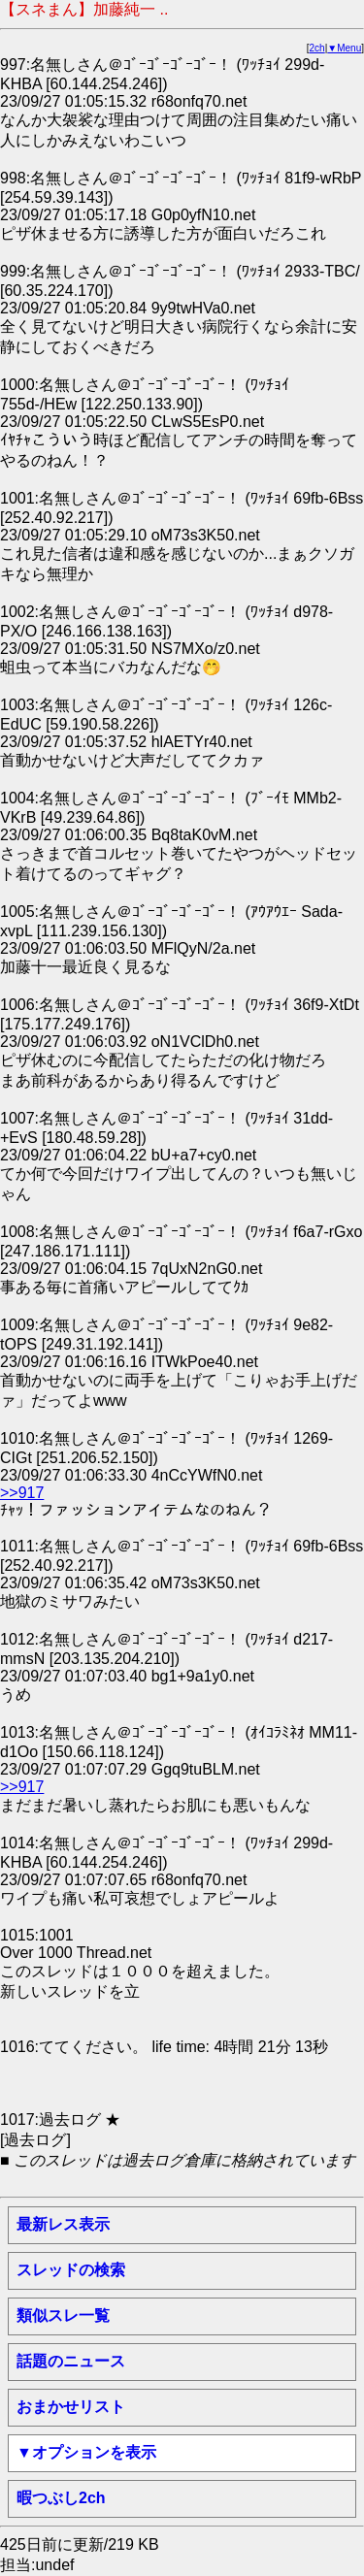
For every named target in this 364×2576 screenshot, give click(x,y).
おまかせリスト (71, 2406)
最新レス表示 (63, 2224)
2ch (317, 48)
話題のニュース (71, 2361)
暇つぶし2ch (61, 2498)
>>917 (22, 1492)
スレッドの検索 (71, 2270)
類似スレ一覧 (63, 2315)
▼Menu (344, 48)
